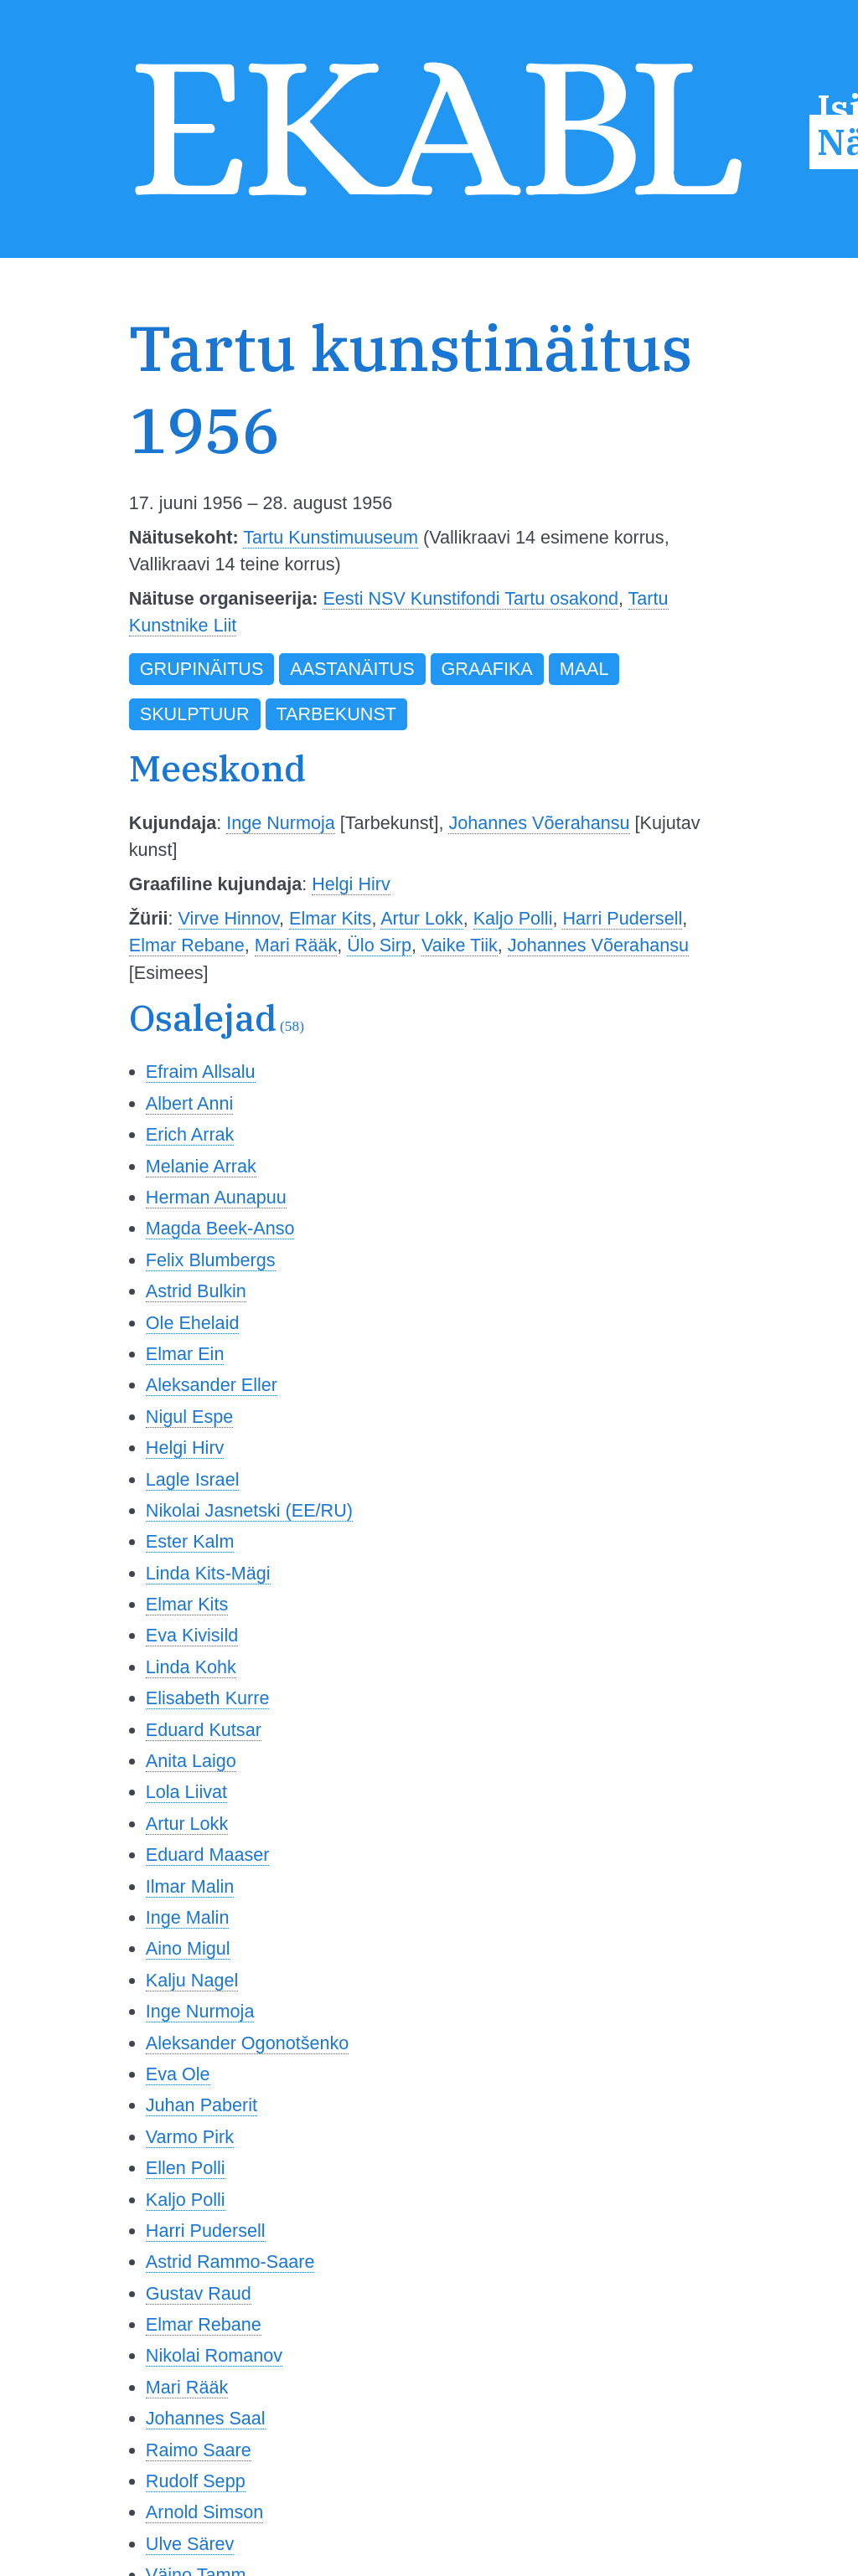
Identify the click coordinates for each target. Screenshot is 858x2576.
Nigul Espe (189, 1416)
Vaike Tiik (459, 945)
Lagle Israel (193, 1479)
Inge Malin (188, 1917)
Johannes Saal (206, 2418)
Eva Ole (178, 2073)
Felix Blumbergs (211, 1259)
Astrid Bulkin (196, 1290)
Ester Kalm (190, 1541)
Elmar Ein (185, 1353)
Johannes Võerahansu (538, 822)
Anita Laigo (191, 1760)
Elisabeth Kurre (208, 1697)
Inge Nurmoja (280, 822)
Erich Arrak (190, 1134)
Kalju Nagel (192, 1980)
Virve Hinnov (228, 918)
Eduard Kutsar (203, 1729)
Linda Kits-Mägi (208, 1573)
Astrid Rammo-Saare (230, 2261)
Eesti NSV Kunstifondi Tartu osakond (470, 598)
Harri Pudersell (622, 918)
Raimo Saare (198, 2449)
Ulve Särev (190, 2543)
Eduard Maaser (208, 1854)
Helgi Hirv (351, 883)
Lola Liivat (186, 1791)
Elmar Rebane (187, 945)
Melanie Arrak (201, 1166)
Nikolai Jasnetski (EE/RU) (249, 1510)
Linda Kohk (191, 1666)
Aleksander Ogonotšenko (247, 2042)
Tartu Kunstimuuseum (330, 537)
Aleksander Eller (211, 1384)
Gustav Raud (198, 2293)
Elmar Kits (330, 918)
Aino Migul (188, 1948)
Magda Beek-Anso (220, 1228)
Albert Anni (189, 1103)
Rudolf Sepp (196, 2480)
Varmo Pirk (190, 2136)
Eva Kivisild (192, 1635)
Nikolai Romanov (214, 2355)
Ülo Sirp (379, 945)
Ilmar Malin (190, 1886)
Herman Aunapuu (216, 1197)
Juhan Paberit (201, 2104)
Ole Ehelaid (193, 1322)
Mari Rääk (296, 945)
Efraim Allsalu (201, 1071)
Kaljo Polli (513, 918)
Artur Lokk (421, 918)
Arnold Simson (204, 2511)
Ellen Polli (185, 2167)
